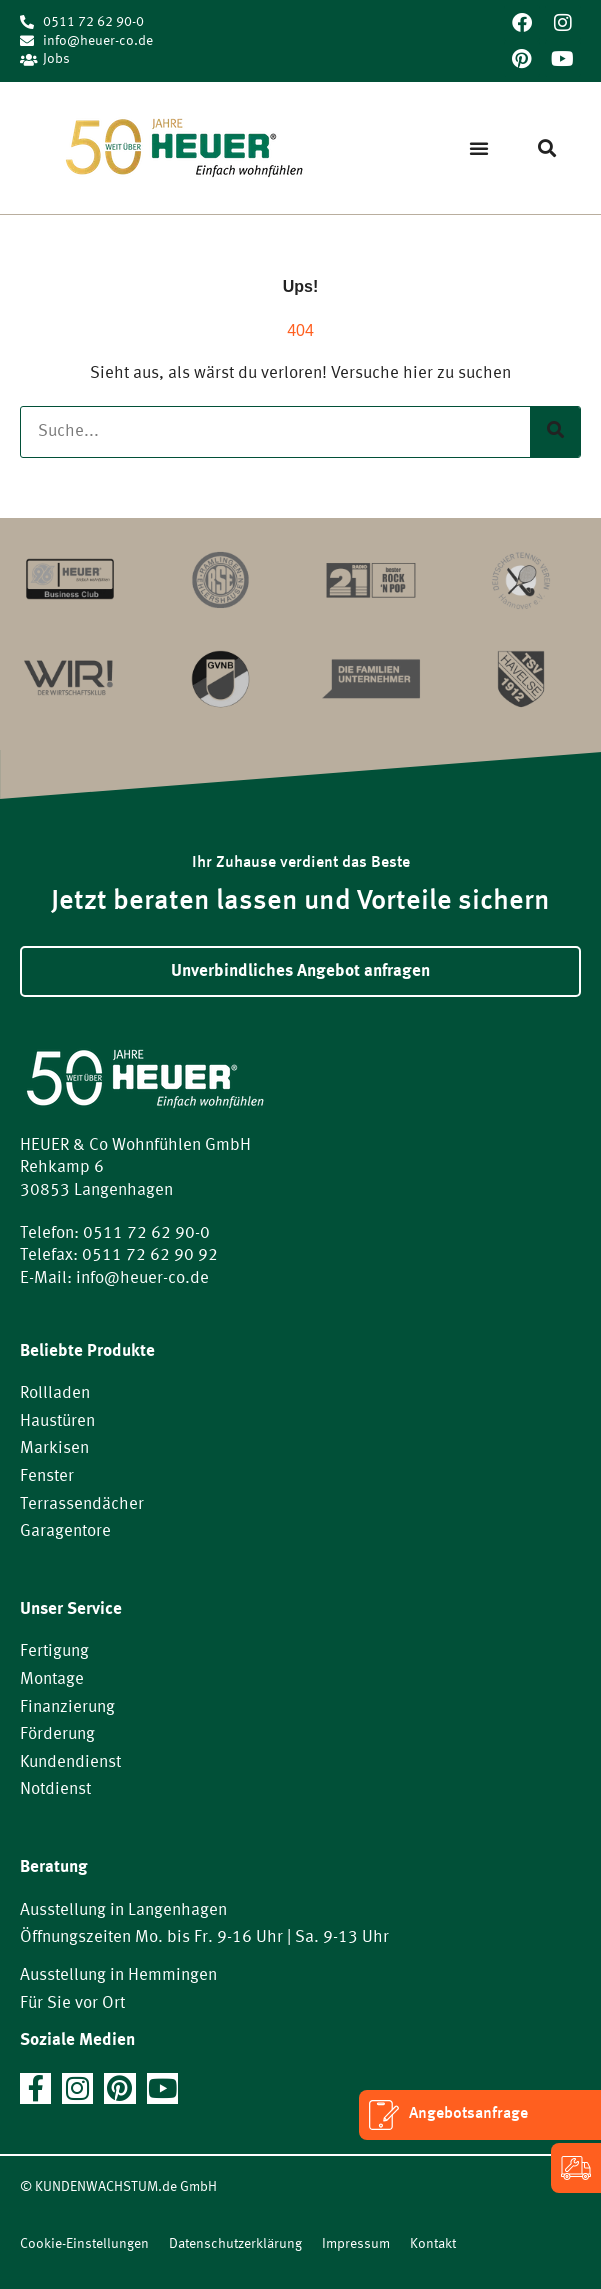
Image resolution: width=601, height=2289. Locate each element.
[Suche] (555, 432)
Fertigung (54, 1651)
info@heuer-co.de (142, 1278)
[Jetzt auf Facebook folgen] (35, 2088)
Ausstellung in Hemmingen (118, 1975)
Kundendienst (70, 1762)
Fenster (47, 1476)
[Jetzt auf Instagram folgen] (77, 2088)
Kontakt (433, 2244)
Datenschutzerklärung (235, 2244)
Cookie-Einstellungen (84, 2244)
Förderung (57, 1734)
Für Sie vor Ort (72, 2003)
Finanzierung (67, 1707)
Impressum (356, 2244)
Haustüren (57, 1421)
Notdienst (55, 1789)
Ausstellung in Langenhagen (123, 1910)
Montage (52, 1679)
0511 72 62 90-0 (146, 1233)
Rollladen (55, 1393)
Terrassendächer (82, 1504)
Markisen (54, 1448)
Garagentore (65, 1531)
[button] (479, 148)
